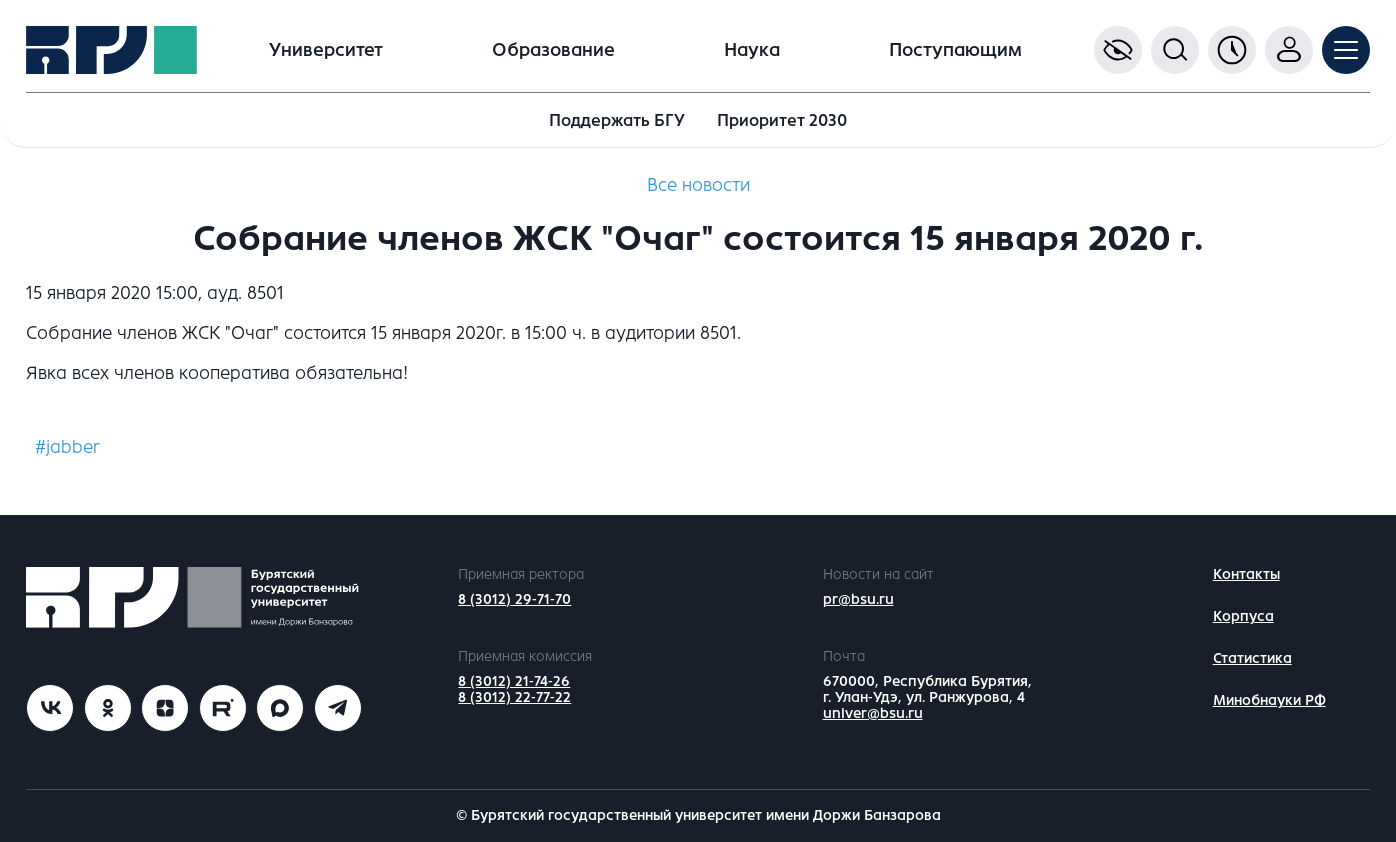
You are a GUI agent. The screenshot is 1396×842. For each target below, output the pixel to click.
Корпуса (1243, 616)
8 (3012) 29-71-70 (514, 599)
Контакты (1246, 574)
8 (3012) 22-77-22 (514, 697)
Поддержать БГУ (617, 120)
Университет (326, 50)
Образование (553, 50)
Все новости (698, 185)
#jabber (67, 447)
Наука (752, 50)
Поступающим (955, 50)
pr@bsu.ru (858, 599)
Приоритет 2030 (782, 120)
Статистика (1252, 658)
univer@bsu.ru (873, 713)
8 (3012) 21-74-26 (514, 681)
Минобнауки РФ (1269, 700)
